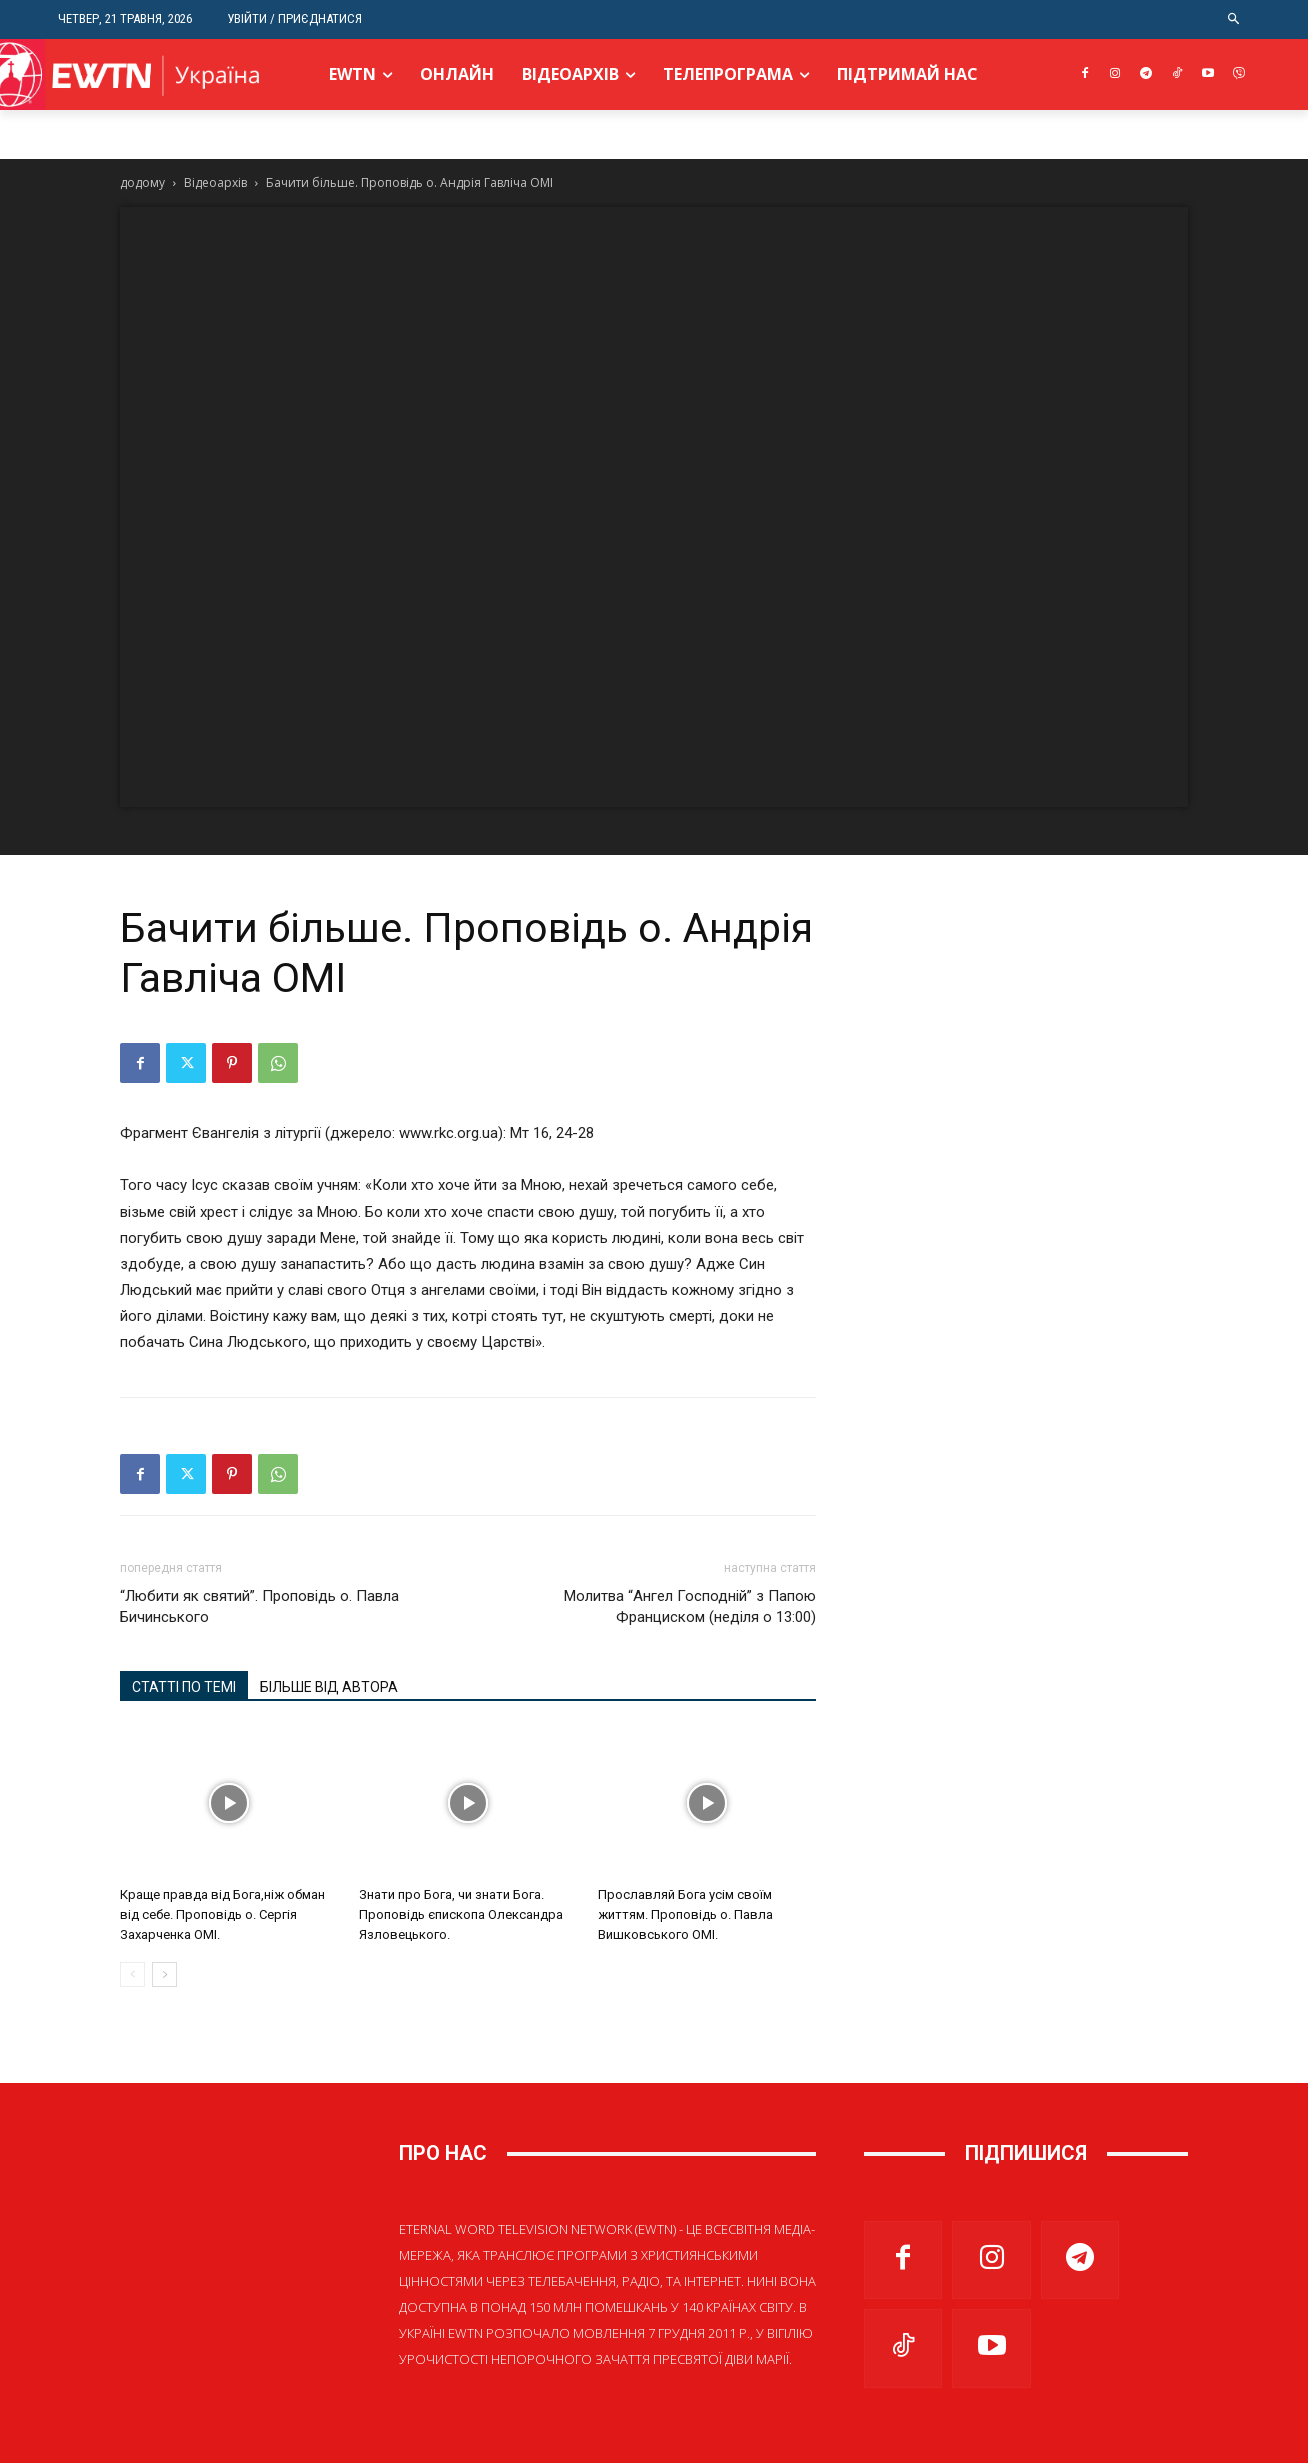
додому (142, 182)
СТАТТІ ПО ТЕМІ (184, 1687)
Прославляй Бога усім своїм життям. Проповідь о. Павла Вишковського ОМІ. (685, 1914)
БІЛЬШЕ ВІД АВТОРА (329, 1687)
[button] (1234, 19)
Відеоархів (215, 182)
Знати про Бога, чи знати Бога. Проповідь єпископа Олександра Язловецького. (461, 1914)
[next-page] (164, 1974)
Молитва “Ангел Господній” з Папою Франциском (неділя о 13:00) (690, 1606)
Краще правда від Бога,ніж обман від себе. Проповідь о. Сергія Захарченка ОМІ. (222, 1914)
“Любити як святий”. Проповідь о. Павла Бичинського (259, 1606)
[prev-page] (132, 1974)
